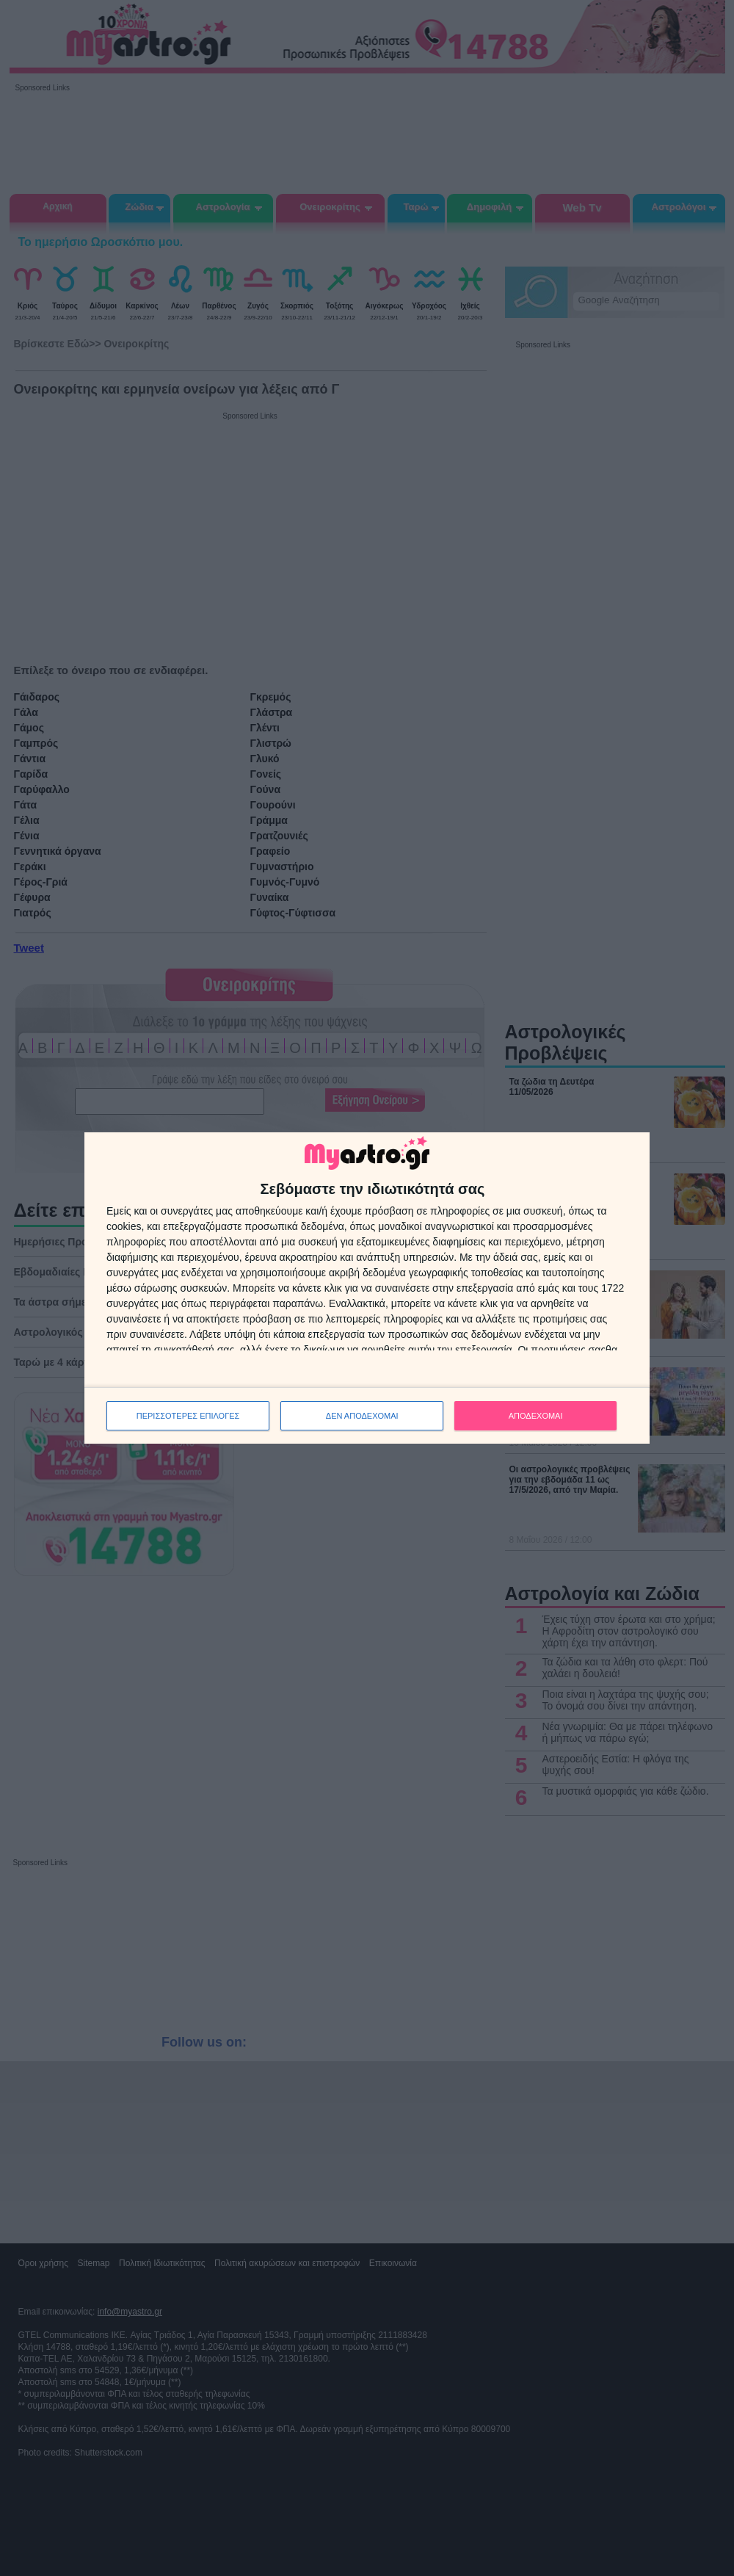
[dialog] (367, 1288)
